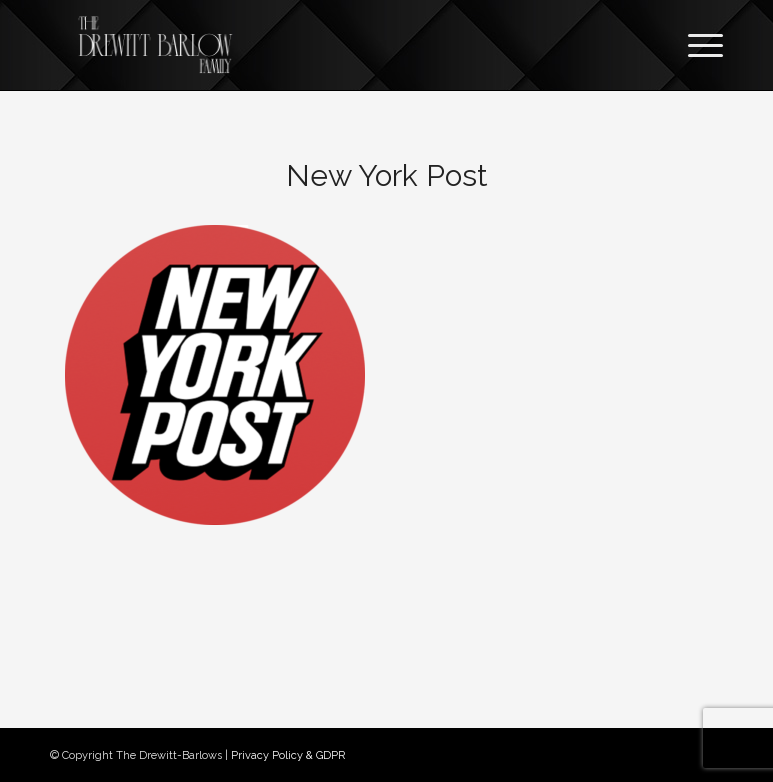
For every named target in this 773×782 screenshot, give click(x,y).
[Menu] (695, 45)
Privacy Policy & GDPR (288, 755)
